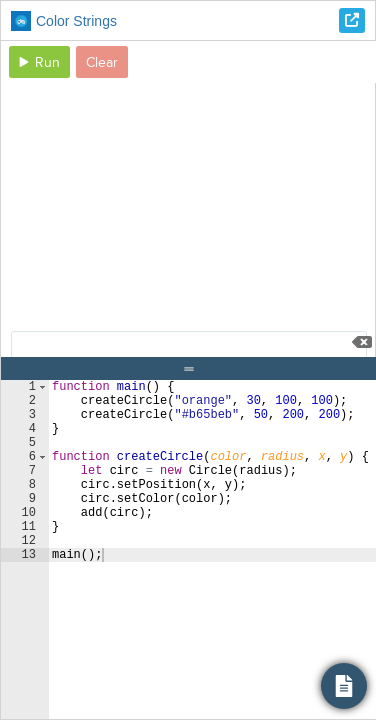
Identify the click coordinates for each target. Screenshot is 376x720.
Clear (102, 62)
